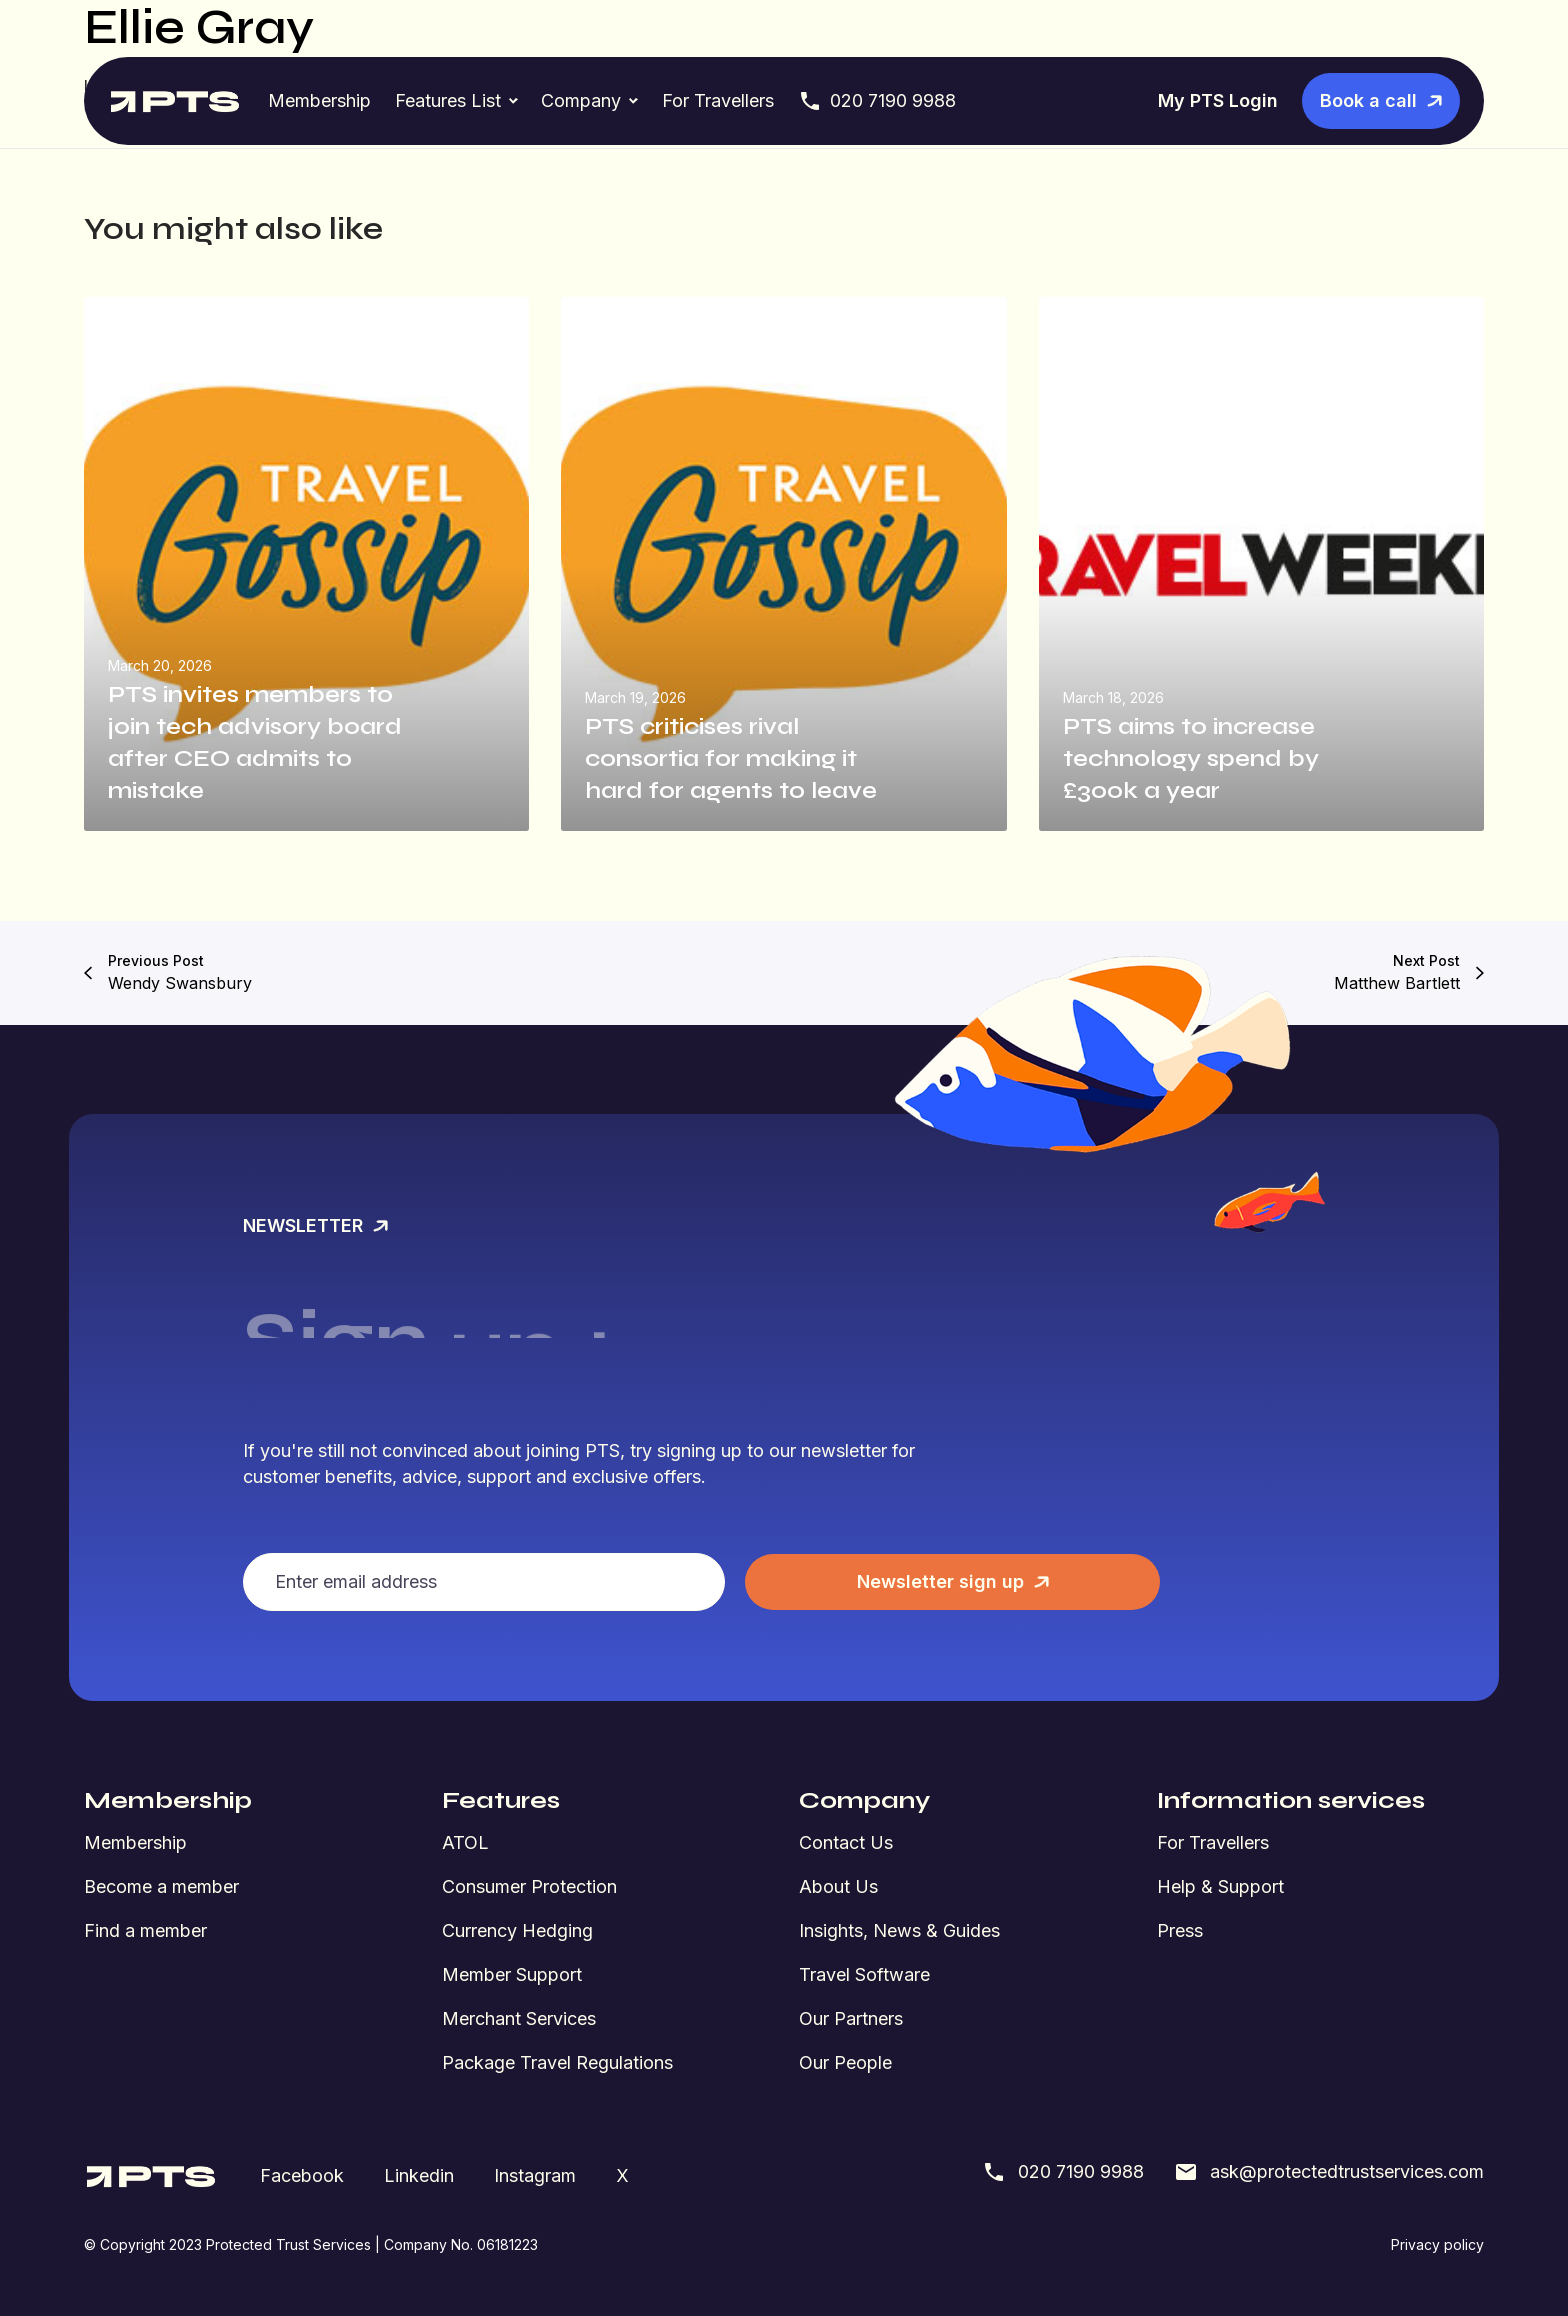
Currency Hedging (517, 1930)
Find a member (145, 1930)
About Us (838, 1886)
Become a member (161, 1886)
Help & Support (1220, 1886)
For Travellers (718, 100)
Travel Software (864, 1974)
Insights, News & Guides (899, 1930)
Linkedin (419, 2175)
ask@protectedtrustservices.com (1329, 2172)
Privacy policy (1437, 2244)
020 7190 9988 (877, 101)
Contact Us (846, 1842)
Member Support (512, 1974)
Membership (319, 100)
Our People (845, 2062)
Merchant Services (519, 2018)
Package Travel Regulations (557, 2062)
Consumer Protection (529, 1886)
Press (1180, 1930)
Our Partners (851, 2018)
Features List (448, 100)
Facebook (302, 2175)
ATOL (465, 1842)
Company (581, 100)
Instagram (535, 2175)
